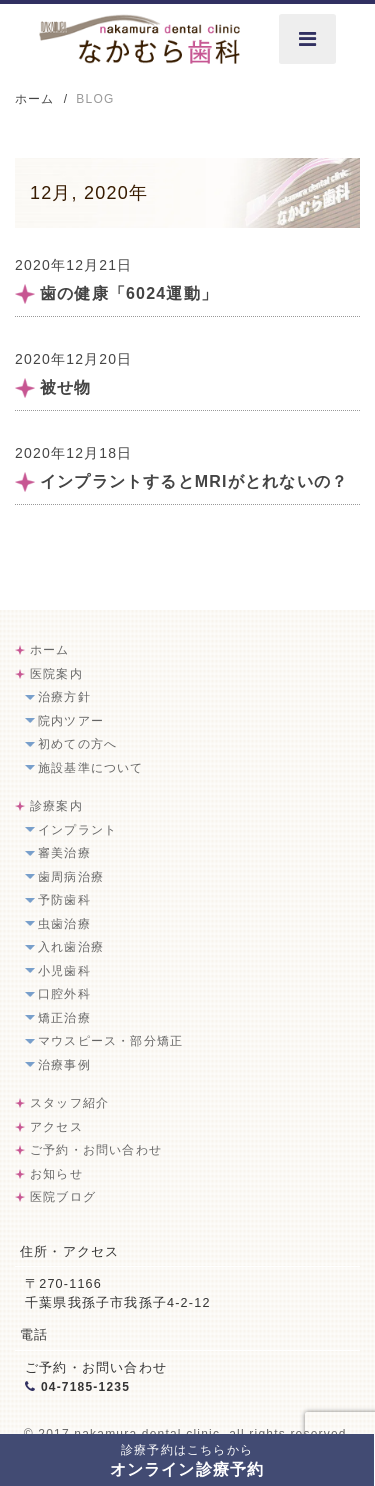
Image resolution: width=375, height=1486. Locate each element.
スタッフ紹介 (69, 1103)
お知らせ (56, 1174)
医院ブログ (63, 1197)
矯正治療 (64, 1018)
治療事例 (64, 1065)
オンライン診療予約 (187, 1460)
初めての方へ (77, 744)
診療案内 (56, 806)
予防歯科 (64, 900)
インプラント (77, 830)
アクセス (56, 1127)
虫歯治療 (64, 924)
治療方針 (64, 697)
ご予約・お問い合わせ (96, 1150)
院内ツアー (71, 721)
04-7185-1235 (85, 1387)
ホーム (50, 650)
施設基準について (91, 768)
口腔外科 (64, 994)
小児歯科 (64, 971)
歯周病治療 (71, 877)
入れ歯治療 (71, 947)
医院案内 (56, 674)
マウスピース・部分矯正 (110, 1041)
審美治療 (64, 853)
